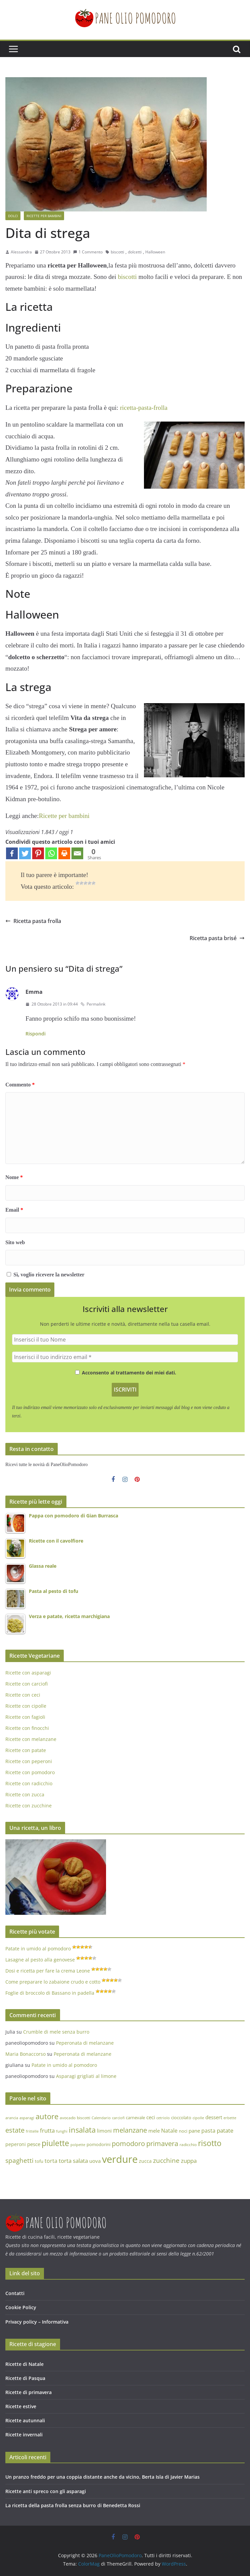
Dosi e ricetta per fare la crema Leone (47, 1970)
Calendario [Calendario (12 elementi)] (101, 2117)
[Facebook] (12, 853)
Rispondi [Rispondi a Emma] (36, 1033)
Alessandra (21, 252)
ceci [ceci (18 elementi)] (150, 2117)
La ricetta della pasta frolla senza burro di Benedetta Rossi (72, 2505)
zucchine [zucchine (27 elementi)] (166, 2160)
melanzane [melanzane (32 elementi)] (130, 2130)
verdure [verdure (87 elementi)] (120, 2159)
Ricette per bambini (44, 215)
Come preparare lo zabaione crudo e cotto (52, 1982)
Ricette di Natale (24, 2364)
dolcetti (135, 252)
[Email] (77, 853)
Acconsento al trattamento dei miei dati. (125, 1372)
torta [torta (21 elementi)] (51, 2161)
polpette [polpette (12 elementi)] (77, 2144)
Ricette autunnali (25, 2420)
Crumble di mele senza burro (56, 2032)
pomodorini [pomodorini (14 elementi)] (98, 2144)
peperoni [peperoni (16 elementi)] (15, 2144)
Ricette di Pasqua (25, 2378)
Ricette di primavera (28, 2392)
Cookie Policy (20, 2307)
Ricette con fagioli (25, 1717)
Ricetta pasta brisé (217, 938)
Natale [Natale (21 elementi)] (169, 2130)
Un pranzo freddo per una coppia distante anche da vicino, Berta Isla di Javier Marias (102, 2477)
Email (14, 1210)
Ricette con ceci (22, 1695)
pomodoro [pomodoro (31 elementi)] (128, 2143)
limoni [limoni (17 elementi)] (104, 2130)
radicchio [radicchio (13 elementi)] (188, 2144)
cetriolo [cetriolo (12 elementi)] (163, 2117)
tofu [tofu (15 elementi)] (39, 2161)
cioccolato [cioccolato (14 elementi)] (181, 2118)
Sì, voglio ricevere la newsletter (46, 1274)
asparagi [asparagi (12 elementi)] (26, 2117)
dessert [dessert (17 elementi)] (213, 2117)
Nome (14, 1177)
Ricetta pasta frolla (33, 921)
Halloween (155, 252)
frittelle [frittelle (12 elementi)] (32, 2131)
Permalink (93, 1004)
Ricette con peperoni (28, 1761)
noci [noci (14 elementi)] (183, 2131)
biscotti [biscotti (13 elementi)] (83, 2118)
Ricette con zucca (24, 1794)
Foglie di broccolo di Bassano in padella (49, 1993)
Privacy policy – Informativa (36, 2322)
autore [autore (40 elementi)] (47, 2116)
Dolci (13, 215)
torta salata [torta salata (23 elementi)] (73, 2161)
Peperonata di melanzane (85, 2043)
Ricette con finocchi (27, 1728)
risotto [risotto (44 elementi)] (209, 2143)
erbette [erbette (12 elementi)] (229, 2117)
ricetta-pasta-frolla (143, 407)
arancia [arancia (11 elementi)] (11, 2118)
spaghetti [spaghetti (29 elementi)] (19, 2160)
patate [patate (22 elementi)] (225, 2130)
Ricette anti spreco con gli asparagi (45, 2491)
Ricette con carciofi (26, 1684)
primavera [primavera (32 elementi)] (162, 2143)
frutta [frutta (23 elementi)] (47, 2130)
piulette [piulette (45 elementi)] (55, 2143)
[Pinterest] (38, 853)
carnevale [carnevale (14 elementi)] (135, 2118)
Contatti (14, 2293)
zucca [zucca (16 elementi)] (145, 2161)
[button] (11, 10)
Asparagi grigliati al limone (86, 2076)
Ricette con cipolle (25, 1706)
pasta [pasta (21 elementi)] (208, 2130)
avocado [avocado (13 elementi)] (68, 2118)
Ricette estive (20, 2406)
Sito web (15, 1242)
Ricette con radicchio (28, 1783)
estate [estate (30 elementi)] (14, 2130)
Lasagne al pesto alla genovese (40, 1959)
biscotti (117, 252)
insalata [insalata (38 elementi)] (82, 2130)
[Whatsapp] (51, 853)
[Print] (64, 853)
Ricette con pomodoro (30, 1772)
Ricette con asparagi (28, 1672)
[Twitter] (25, 853)
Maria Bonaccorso (25, 2054)
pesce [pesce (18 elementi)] (33, 2144)
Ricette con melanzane (30, 1739)
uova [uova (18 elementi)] (95, 2160)
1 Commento (88, 252)
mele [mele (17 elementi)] (154, 2130)
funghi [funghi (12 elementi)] (61, 2131)
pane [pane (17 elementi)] (194, 2130)
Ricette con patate (25, 1750)
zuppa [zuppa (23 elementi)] (189, 2161)
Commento (20, 1084)
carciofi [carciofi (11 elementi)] (118, 2118)
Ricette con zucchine (28, 1805)
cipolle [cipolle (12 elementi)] (198, 2117)
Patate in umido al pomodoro (38, 1948)
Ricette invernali (24, 2434)
